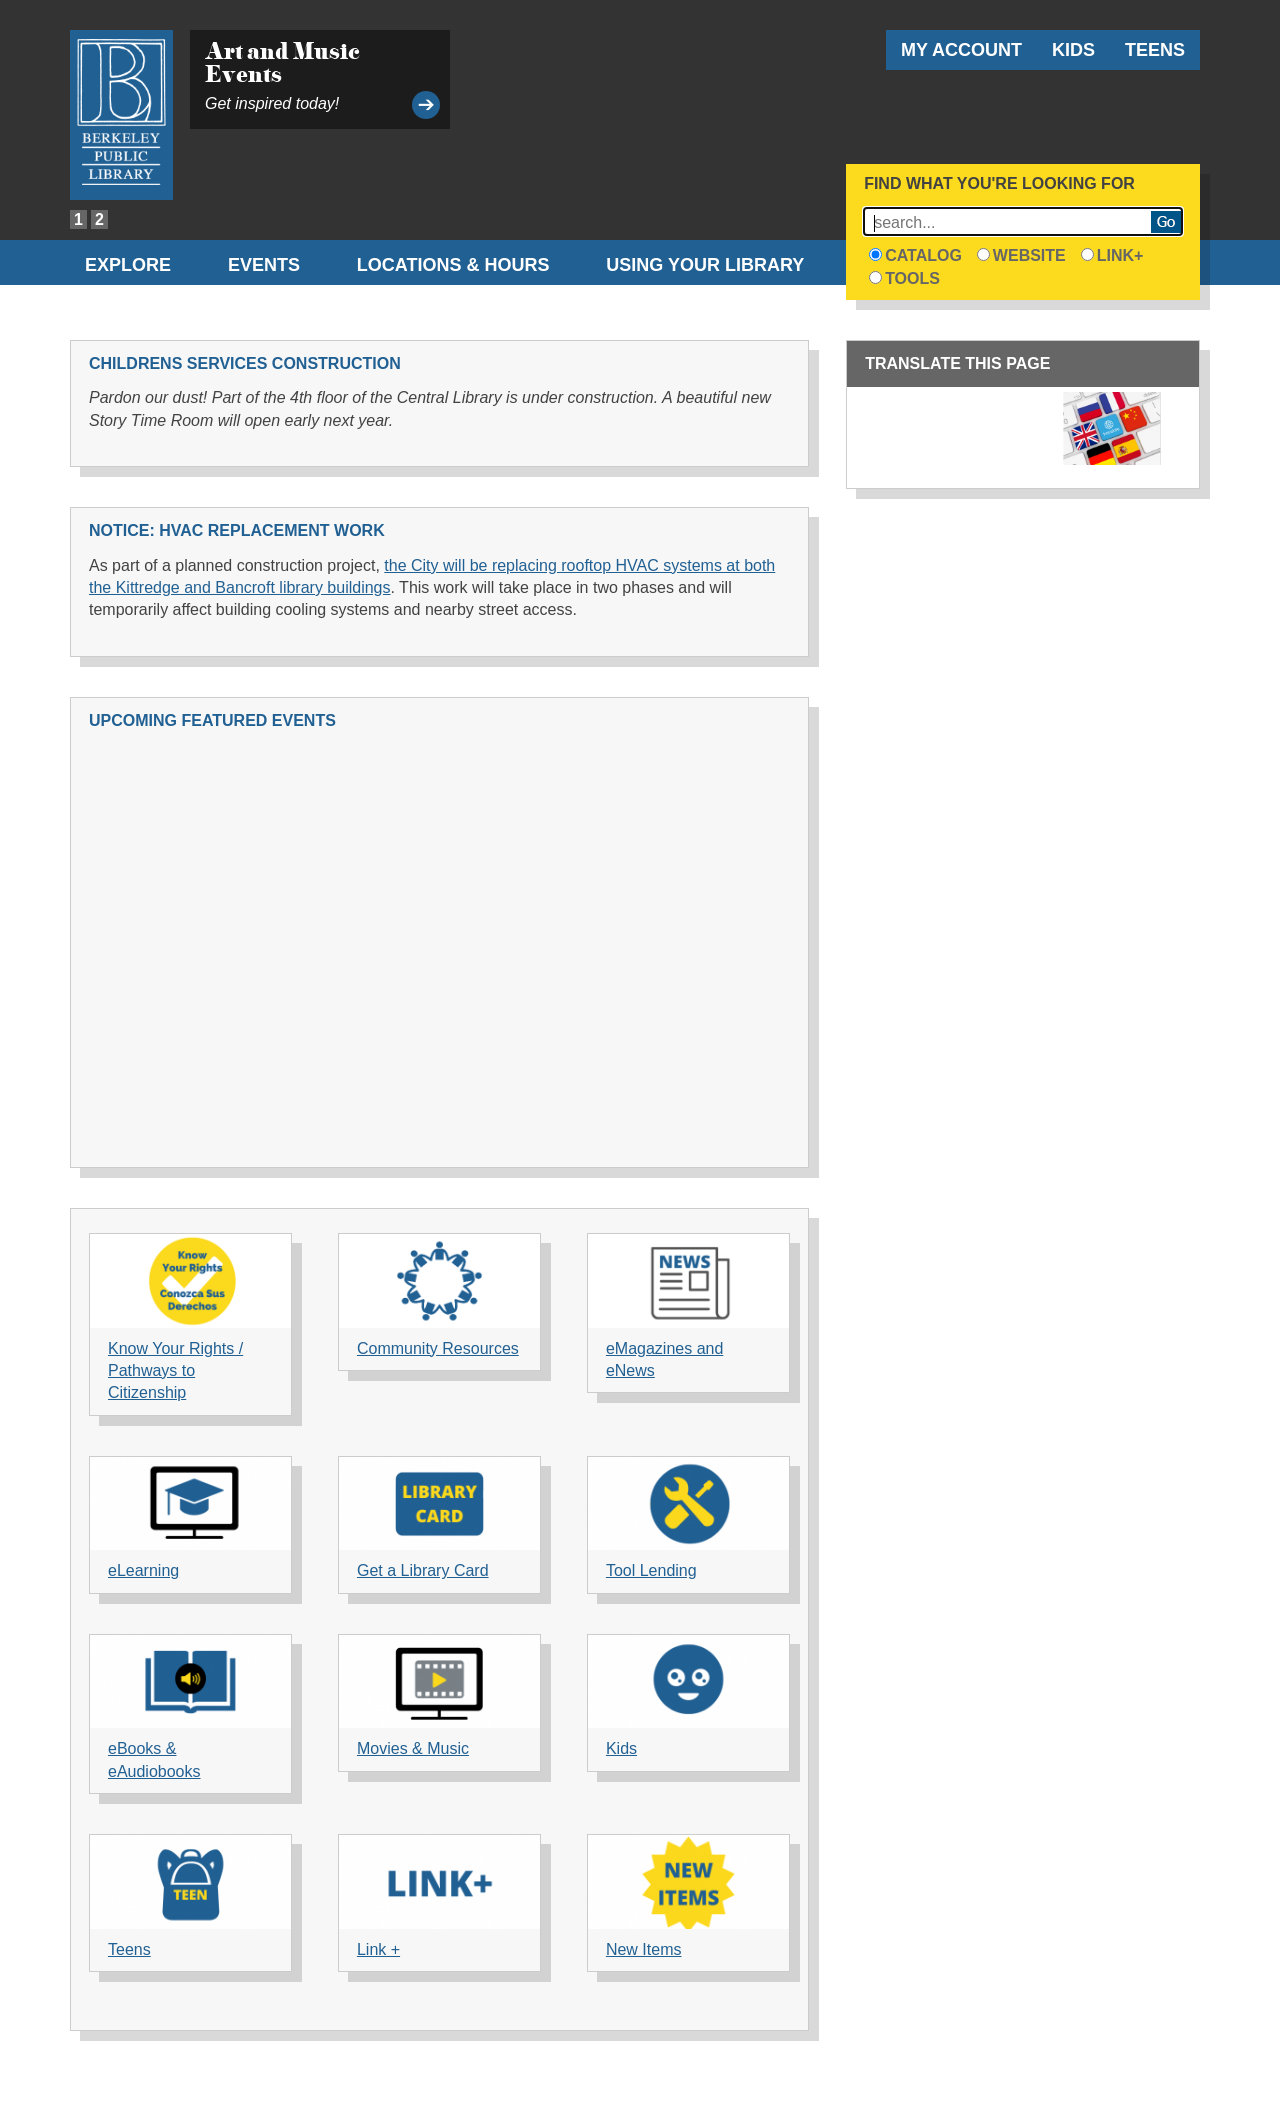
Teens (1155, 50)
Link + (378, 1949)
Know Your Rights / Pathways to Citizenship (175, 1371)
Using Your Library (705, 265)
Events (264, 265)
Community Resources (438, 1348)
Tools (904, 278)
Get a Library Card (423, 1570)
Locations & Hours (453, 265)
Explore (128, 265)
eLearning (143, 1570)
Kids (1073, 50)
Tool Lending (651, 1570)
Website (1021, 255)
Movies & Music (413, 1748)
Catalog (915, 255)
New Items (644, 1949)
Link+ (1112, 255)
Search (1166, 222)
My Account (961, 50)
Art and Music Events (282, 62)
